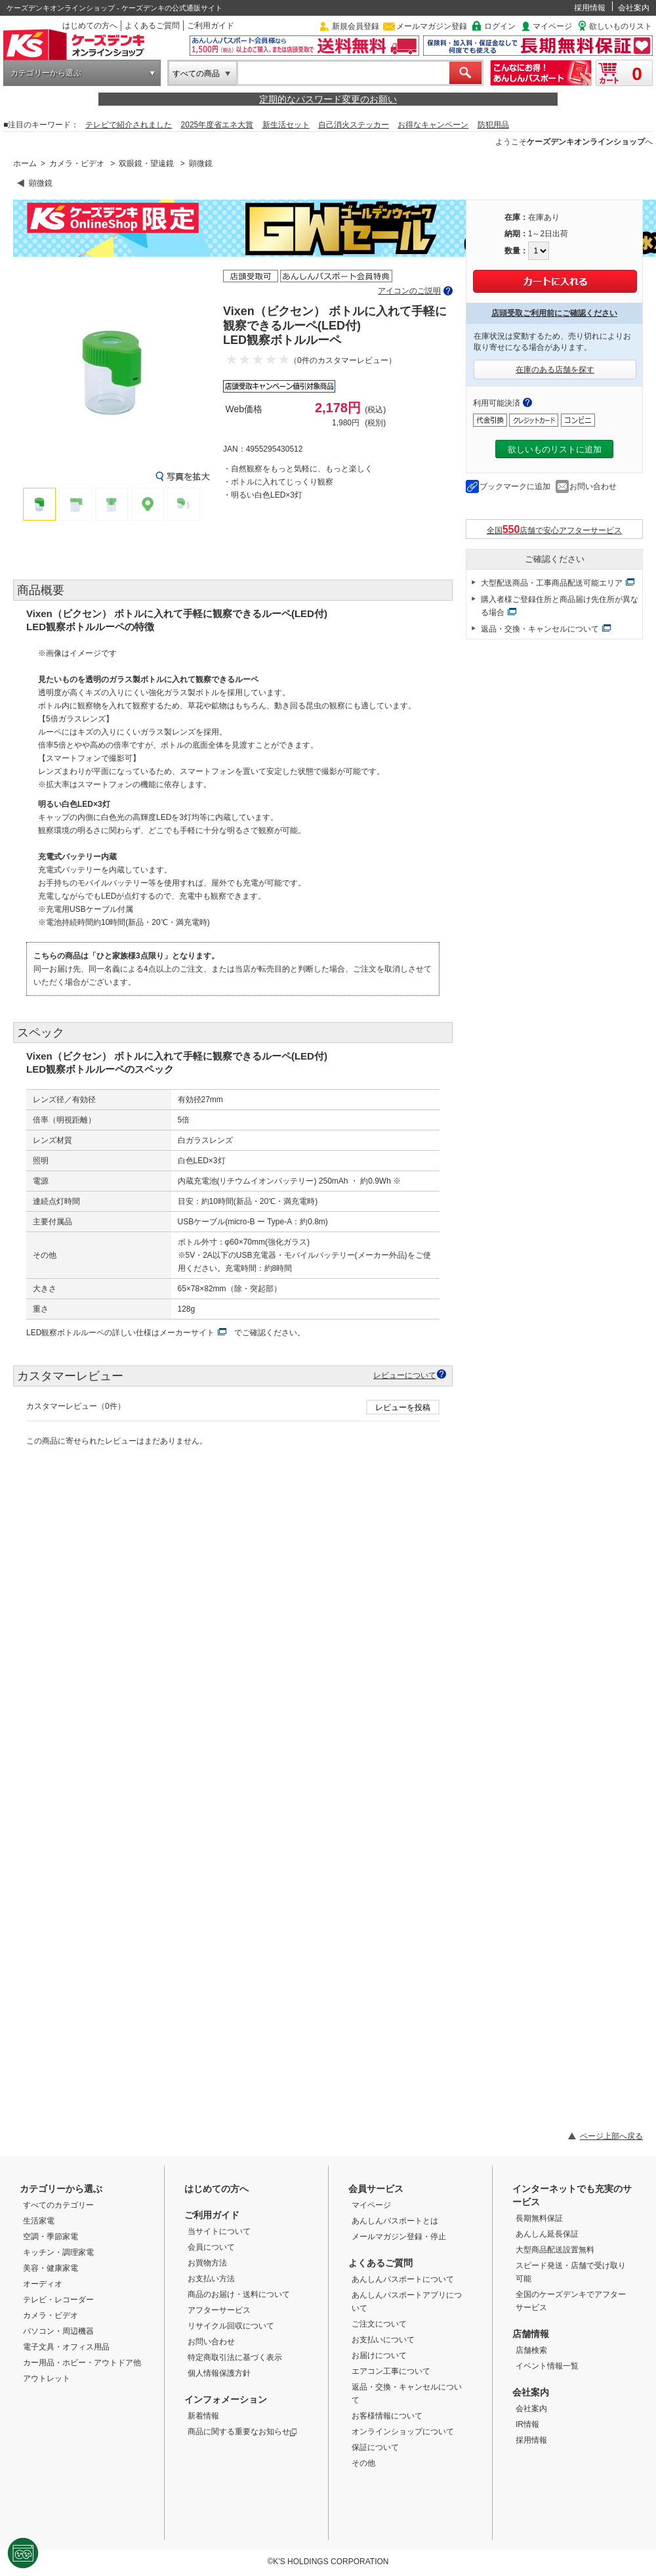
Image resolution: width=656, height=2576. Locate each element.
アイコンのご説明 (409, 290)
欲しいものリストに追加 (555, 449)
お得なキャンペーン (433, 124)
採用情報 (589, 7)
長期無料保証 (539, 2218)
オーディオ (42, 2283)
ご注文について (379, 2324)
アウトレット (46, 2378)
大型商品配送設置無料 (555, 2249)
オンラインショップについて (403, 2431)
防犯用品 (493, 124)
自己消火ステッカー (353, 124)
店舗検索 (531, 2350)
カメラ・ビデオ (76, 163)
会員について (211, 2247)
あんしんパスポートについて (403, 2279)
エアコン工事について (391, 2371)
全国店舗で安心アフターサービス (555, 529)
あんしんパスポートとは (395, 2220)
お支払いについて (383, 2339)
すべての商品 (196, 73)
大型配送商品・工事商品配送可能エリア (552, 583)
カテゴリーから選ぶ (45, 72)
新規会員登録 (355, 26)
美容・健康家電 (50, 2268)
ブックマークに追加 (515, 486)
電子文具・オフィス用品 (66, 2346)
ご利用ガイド (210, 25)
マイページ (552, 26)
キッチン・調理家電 (58, 2252)
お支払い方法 (211, 2278)
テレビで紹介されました (128, 124)
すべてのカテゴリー (58, 2205)
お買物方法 (207, 2262)
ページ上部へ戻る (611, 2136)
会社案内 (633, 7)
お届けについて (379, 2355)
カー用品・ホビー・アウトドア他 (82, 2362)
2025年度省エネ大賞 (217, 124)
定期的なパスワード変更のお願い (328, 99)
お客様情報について (387, 2415)
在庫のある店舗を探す (555, 369)
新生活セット (286, 124)
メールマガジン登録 (431, 26)
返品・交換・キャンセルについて (540, 628)
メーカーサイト (187, 1332)
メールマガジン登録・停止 (399, 2236)
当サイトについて (219, 2231)
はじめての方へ (89, 25)
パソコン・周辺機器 (58, 2331)
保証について (375, 2447)
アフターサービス (219, 2310)
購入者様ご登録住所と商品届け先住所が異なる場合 (559, 606)
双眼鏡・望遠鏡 (146, 163)
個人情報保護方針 (219, 2373)
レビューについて (404, 1375)
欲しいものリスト (620, 26)
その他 (363, 2463)
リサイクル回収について (231, 2325)
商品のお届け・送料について (239, 2294)
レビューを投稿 (402, 1407)
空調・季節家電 (50, 2236)
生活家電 (38, 2220)
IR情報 (527, 2424)
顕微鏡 (201, 163)
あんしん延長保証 (547, 2234)
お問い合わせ (593, 486)
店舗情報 (530, 2334)
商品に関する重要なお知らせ (242, 2431)
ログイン (500, 26)
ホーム (25, 163)
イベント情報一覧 (547, 2366)
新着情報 (203, 2415)
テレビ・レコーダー (58, 2299)
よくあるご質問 (152, 25)
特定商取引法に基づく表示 (235, 2357)
